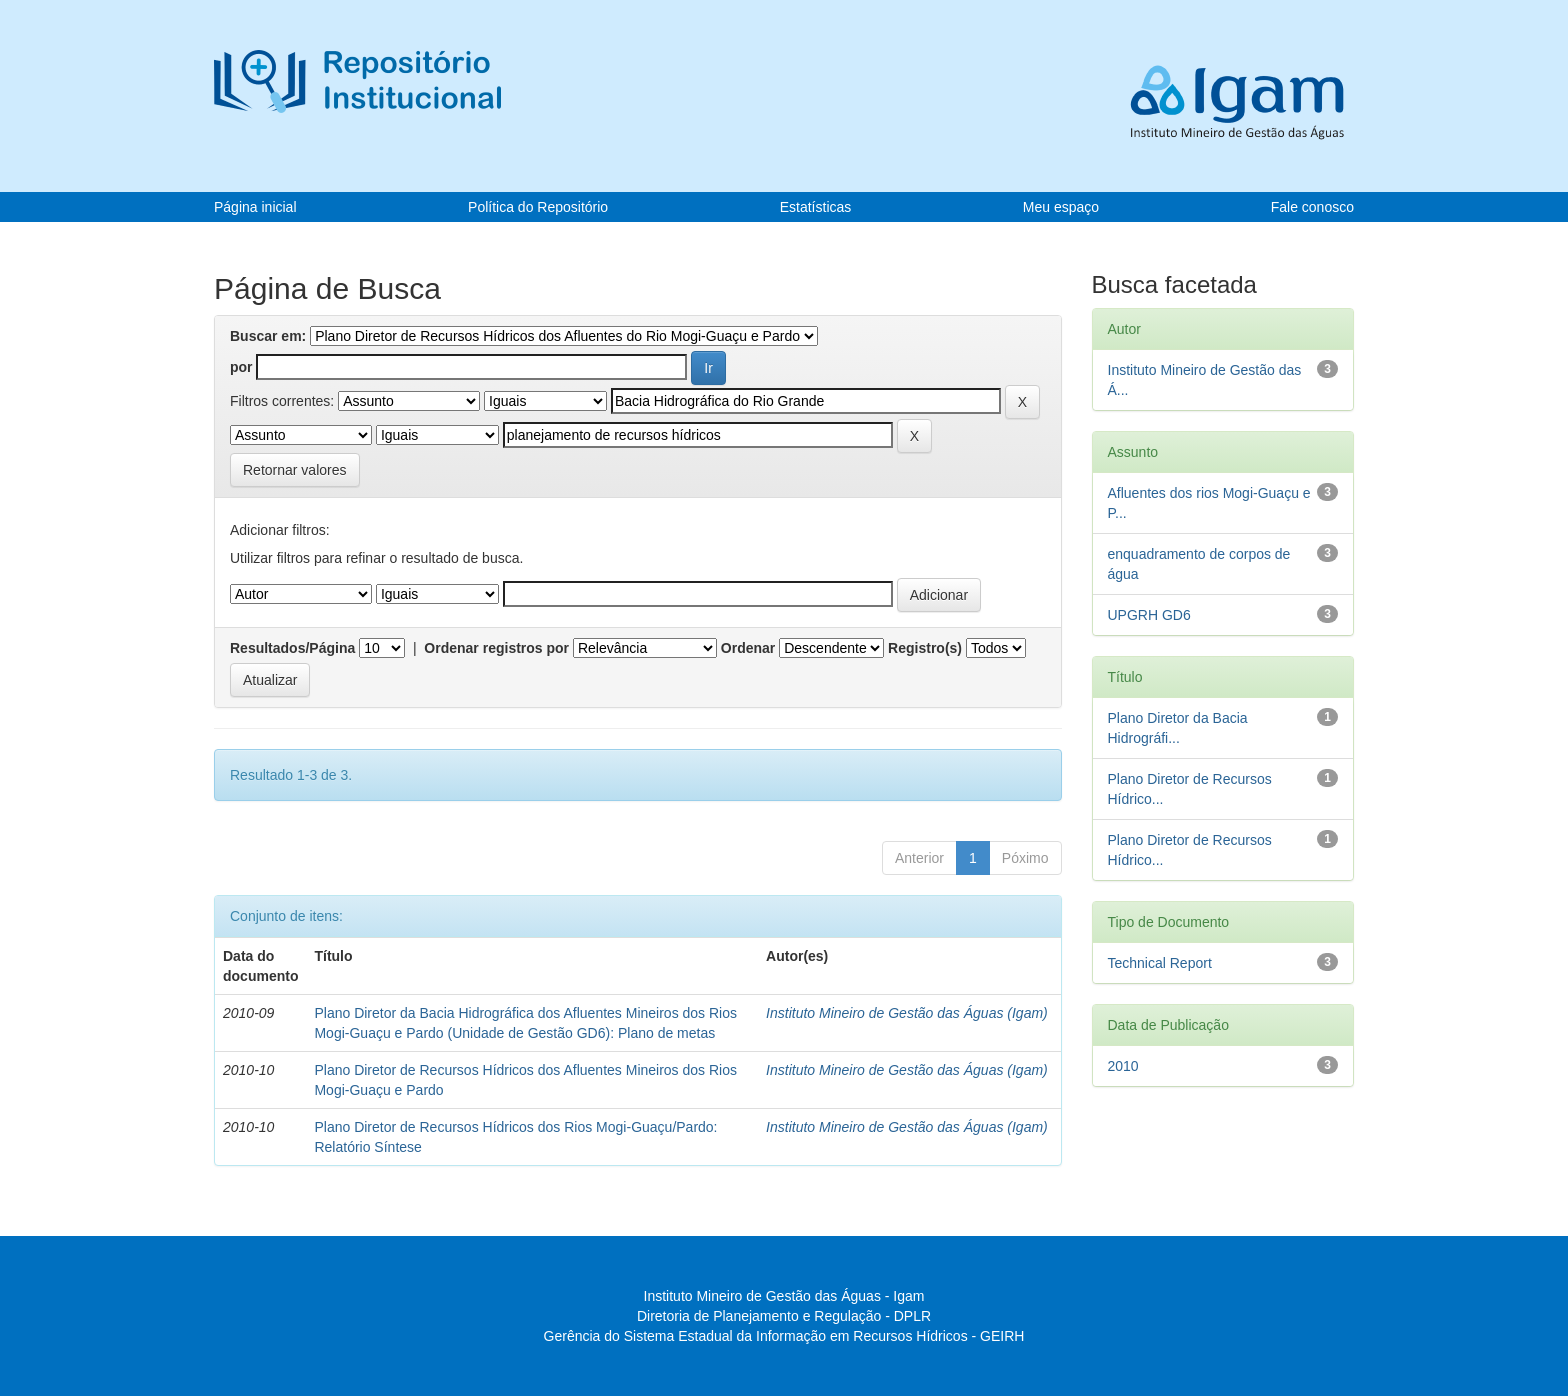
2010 (1123, 1066)
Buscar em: (268, 336)
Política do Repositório (538, 207)
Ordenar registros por (496, 648)
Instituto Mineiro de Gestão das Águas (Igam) (907, 1013)
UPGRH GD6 (1149, 615)
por (241, 367)
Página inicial (255, 207)
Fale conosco (1312, 207)
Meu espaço (1061, 207)
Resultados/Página (292, 648)
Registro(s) (925, 648)
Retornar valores (295, 470)
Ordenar (748, 648)
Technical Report (1160, 963)
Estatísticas (816, 207)
